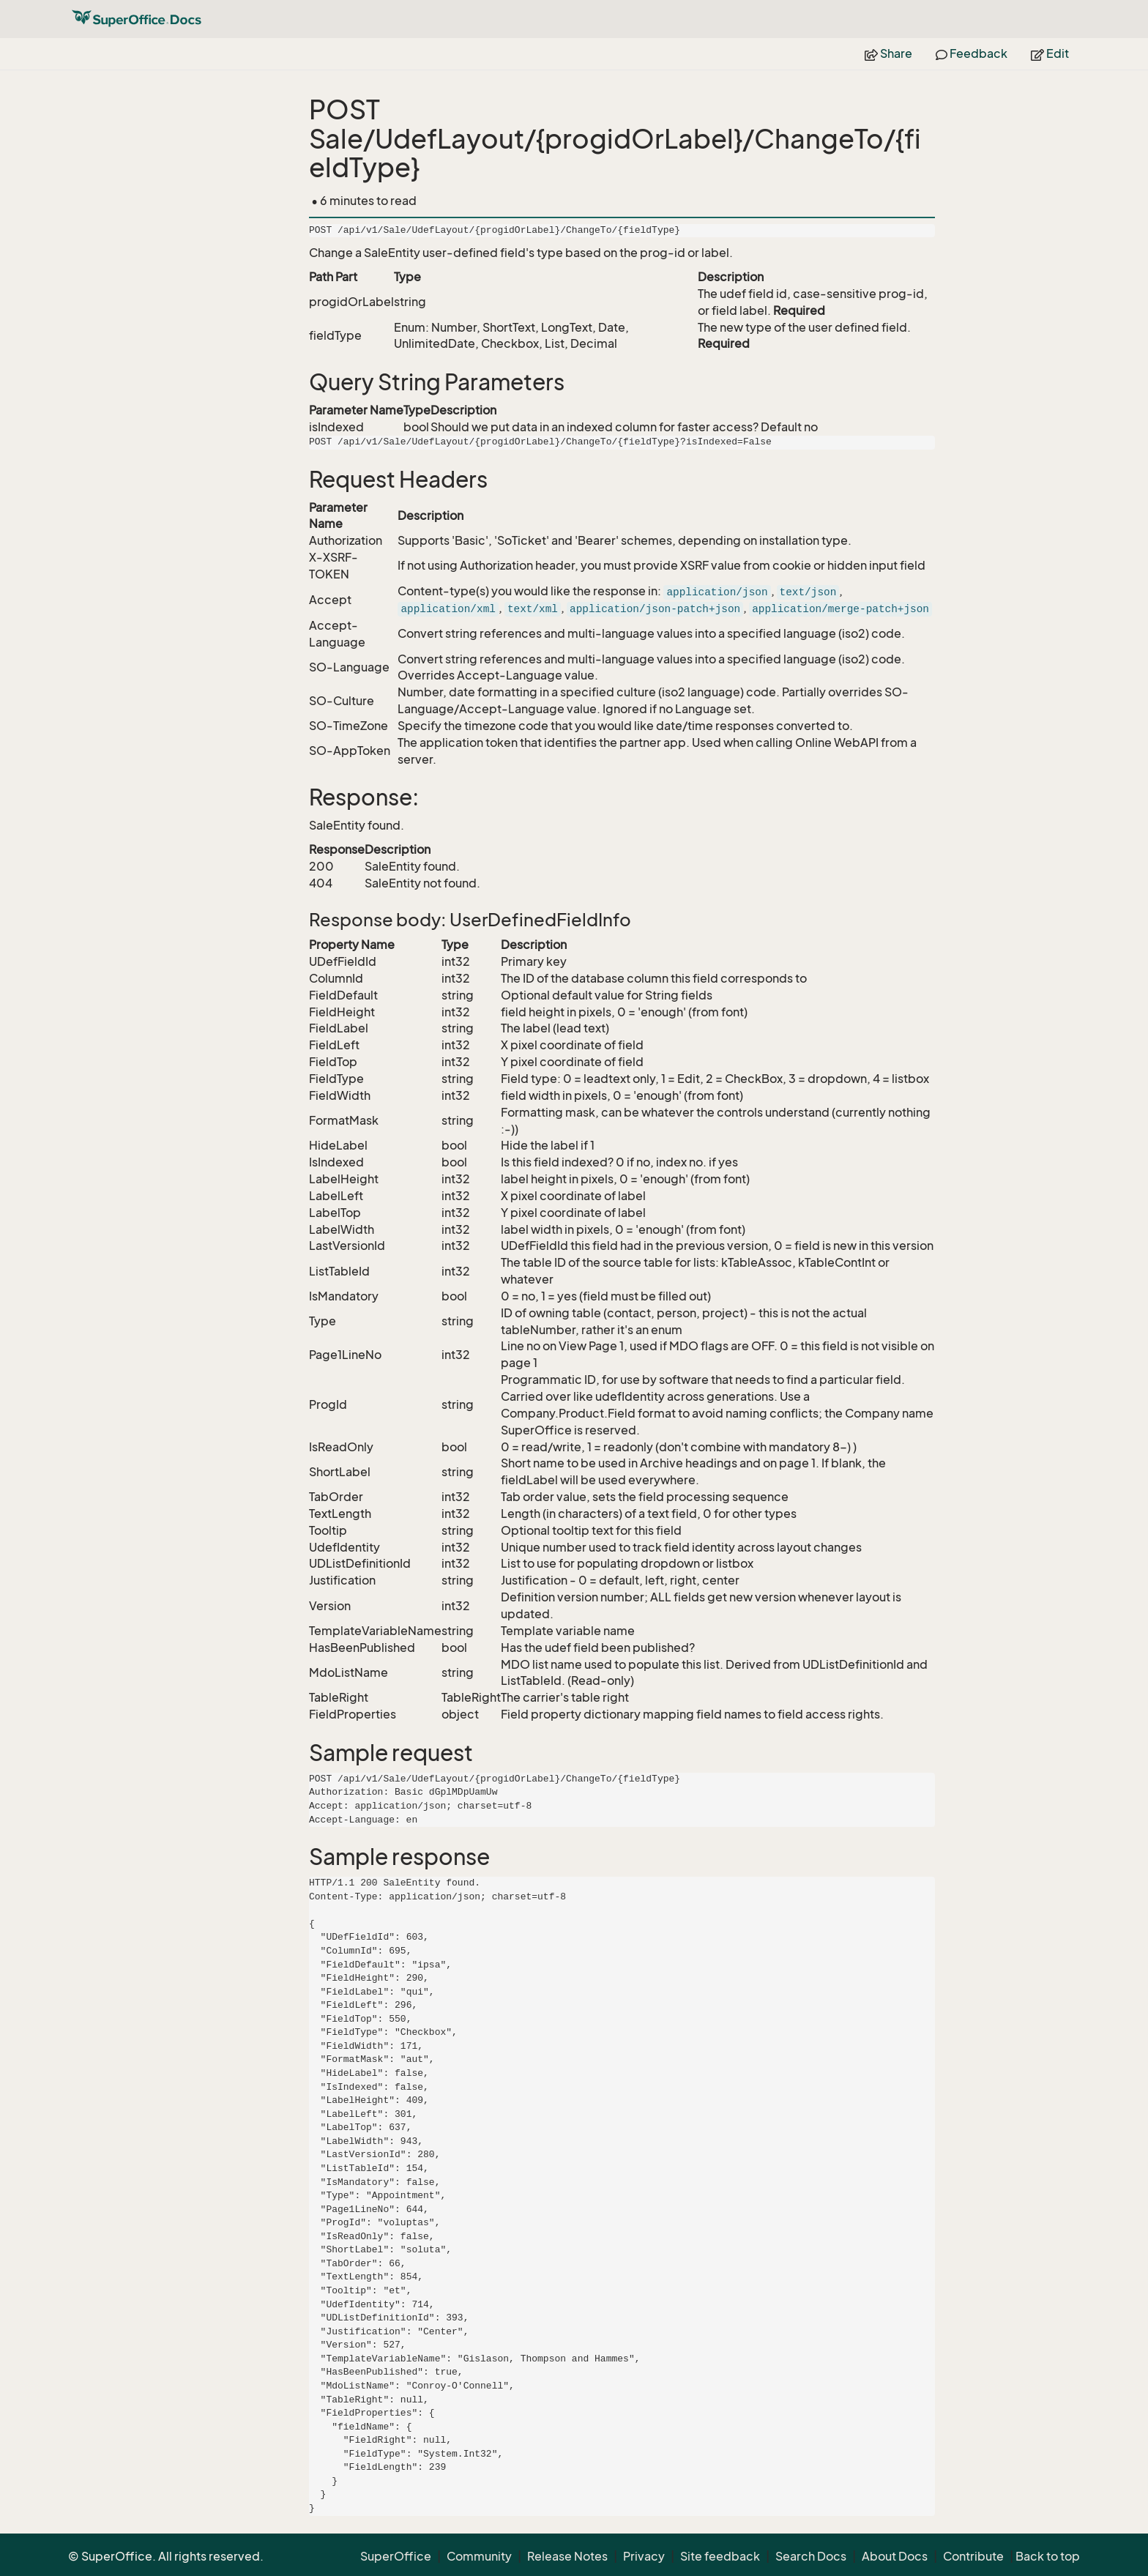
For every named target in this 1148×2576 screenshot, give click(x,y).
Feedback (971, 53)
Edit (1050, 53)
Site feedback (720, 2556)
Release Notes (567, 2556)
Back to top (1047, 2556)
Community (479, 2556)
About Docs (895, 2556)
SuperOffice (395, 2556)
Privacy (644, 2556)
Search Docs (810, 2556)
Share (888, 53)
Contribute (973, 2556)
